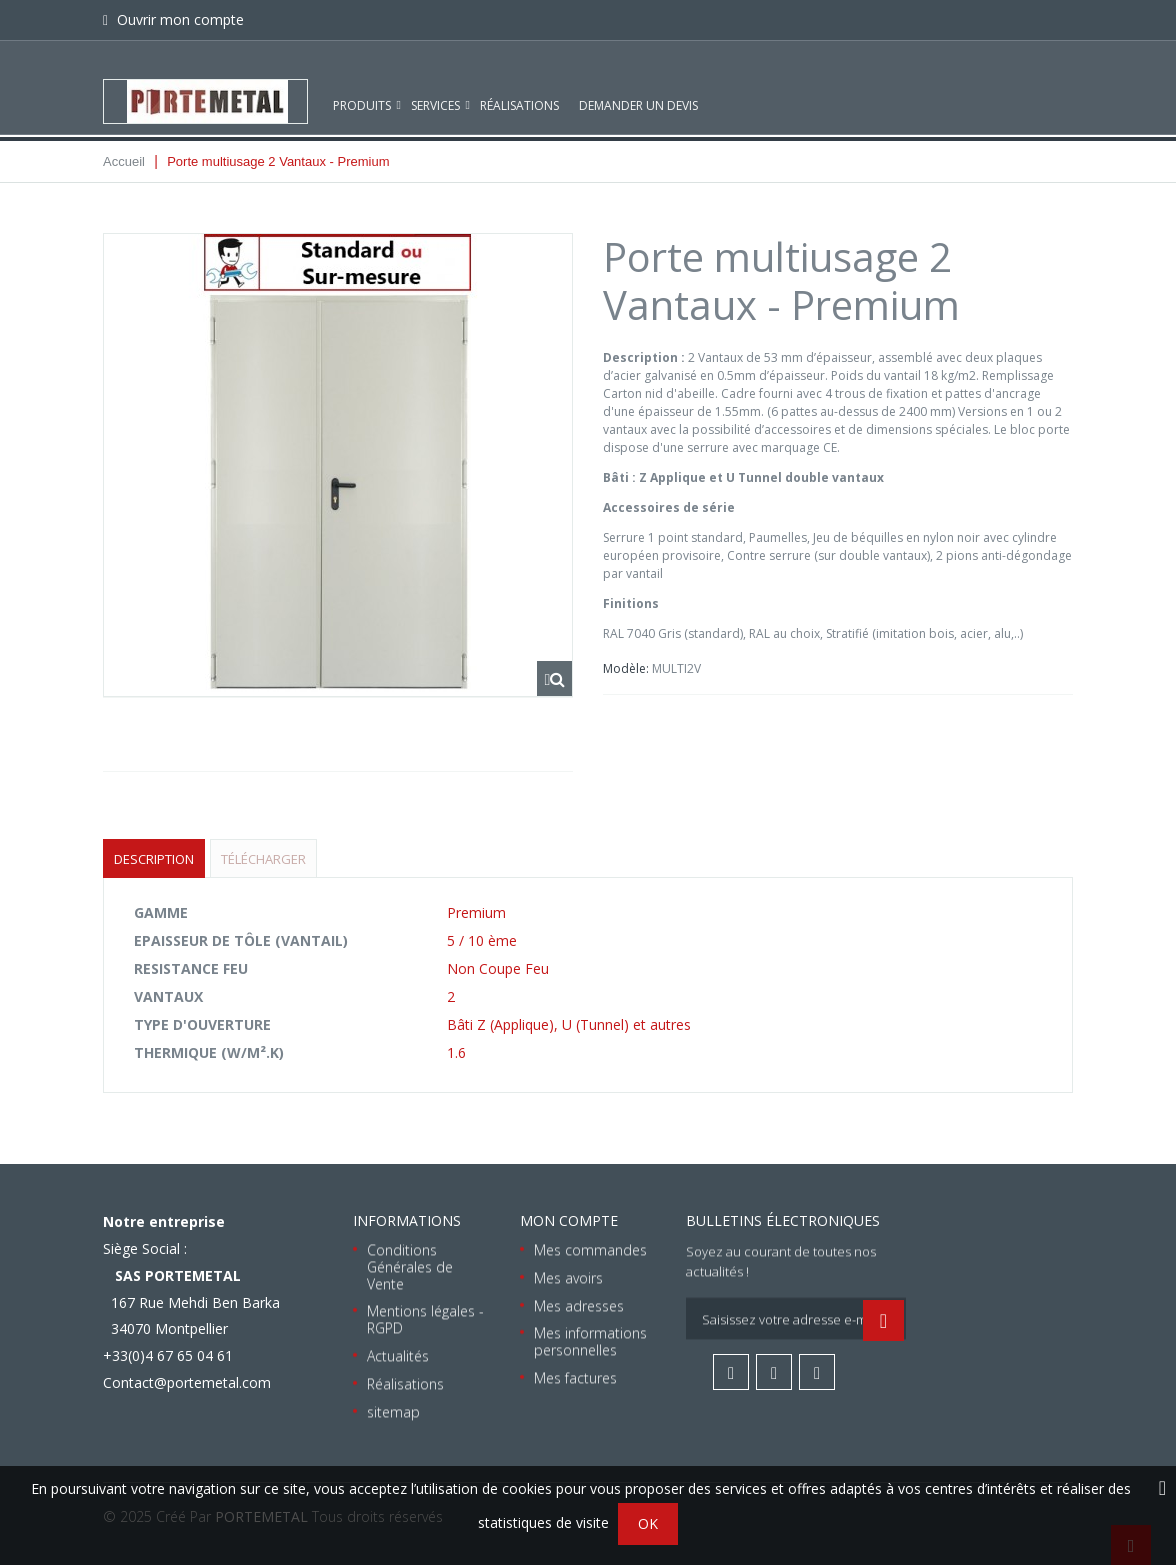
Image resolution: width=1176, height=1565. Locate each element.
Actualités (398, 1355)
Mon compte (569, 1220)
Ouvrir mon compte (178, 19)
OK (648, 1523)
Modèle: (627, 668)
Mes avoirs (568, 1277)
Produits (362, 87)
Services (435, 87)
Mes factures (575, 1377)
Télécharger (263, 859)
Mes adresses (579, 1305)
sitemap (393, 1411)
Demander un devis (638, 87)
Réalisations (519, 87)
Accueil (124, 161)
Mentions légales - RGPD (425, 1320)
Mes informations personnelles (590, 1342)
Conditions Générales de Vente (410, 1266)
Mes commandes (590, 1249)
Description (154, 859)
